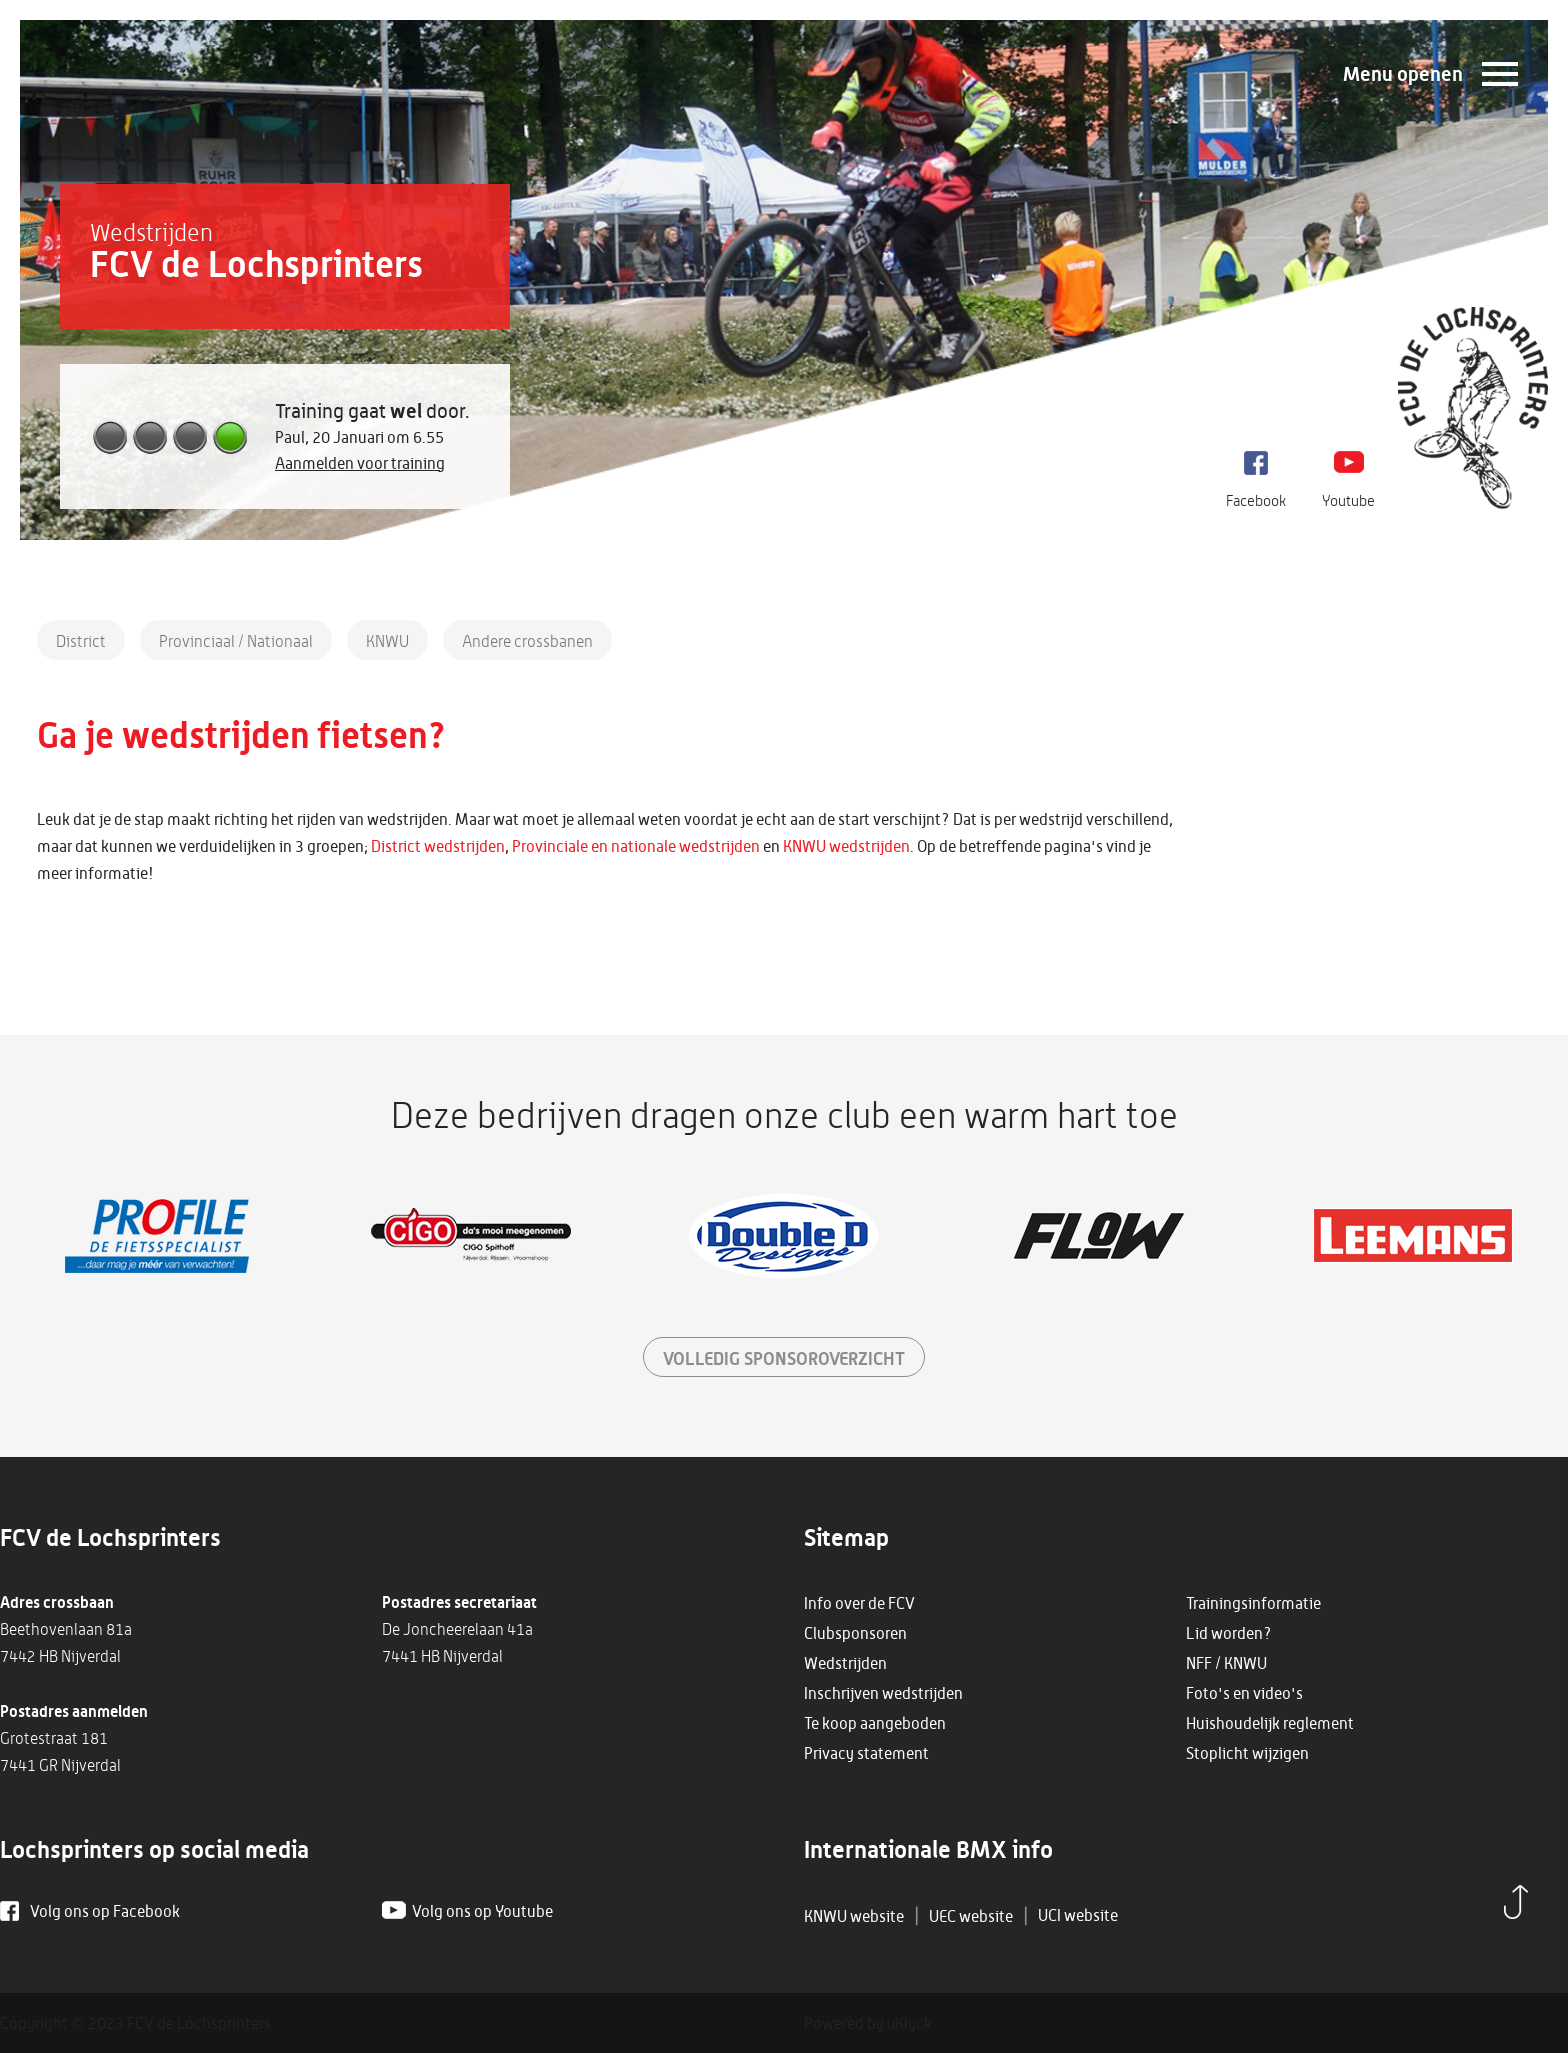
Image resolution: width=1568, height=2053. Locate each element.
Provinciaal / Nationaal (236, 641)
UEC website (971, 1916)
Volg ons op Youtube (482, 1911)
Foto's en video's (1244, 1693)
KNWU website (854, 1916)
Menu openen (1403, 73)
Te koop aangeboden (875, 1723)
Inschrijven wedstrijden (883, 1693)
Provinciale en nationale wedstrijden (636, 846)
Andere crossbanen (527, 641)
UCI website (1078, 1915)
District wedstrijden (438, 846)
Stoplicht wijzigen (1247, 1753)
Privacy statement (866, 1753)
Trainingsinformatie (1253, 1603)
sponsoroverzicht (784, 1358)
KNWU (387, 641)
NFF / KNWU (1226, 1663)
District (81, 641)
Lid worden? (1229, 1633)
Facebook (1256, 500)
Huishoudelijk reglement (1270, 1723)
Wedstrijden (845, 1663)
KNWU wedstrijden (846, 846)
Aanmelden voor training (360, 463)
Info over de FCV (859, 1603)
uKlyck (909, 2023)
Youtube (1348, 500)
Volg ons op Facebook (105, 1911)
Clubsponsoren (855, 1633)
